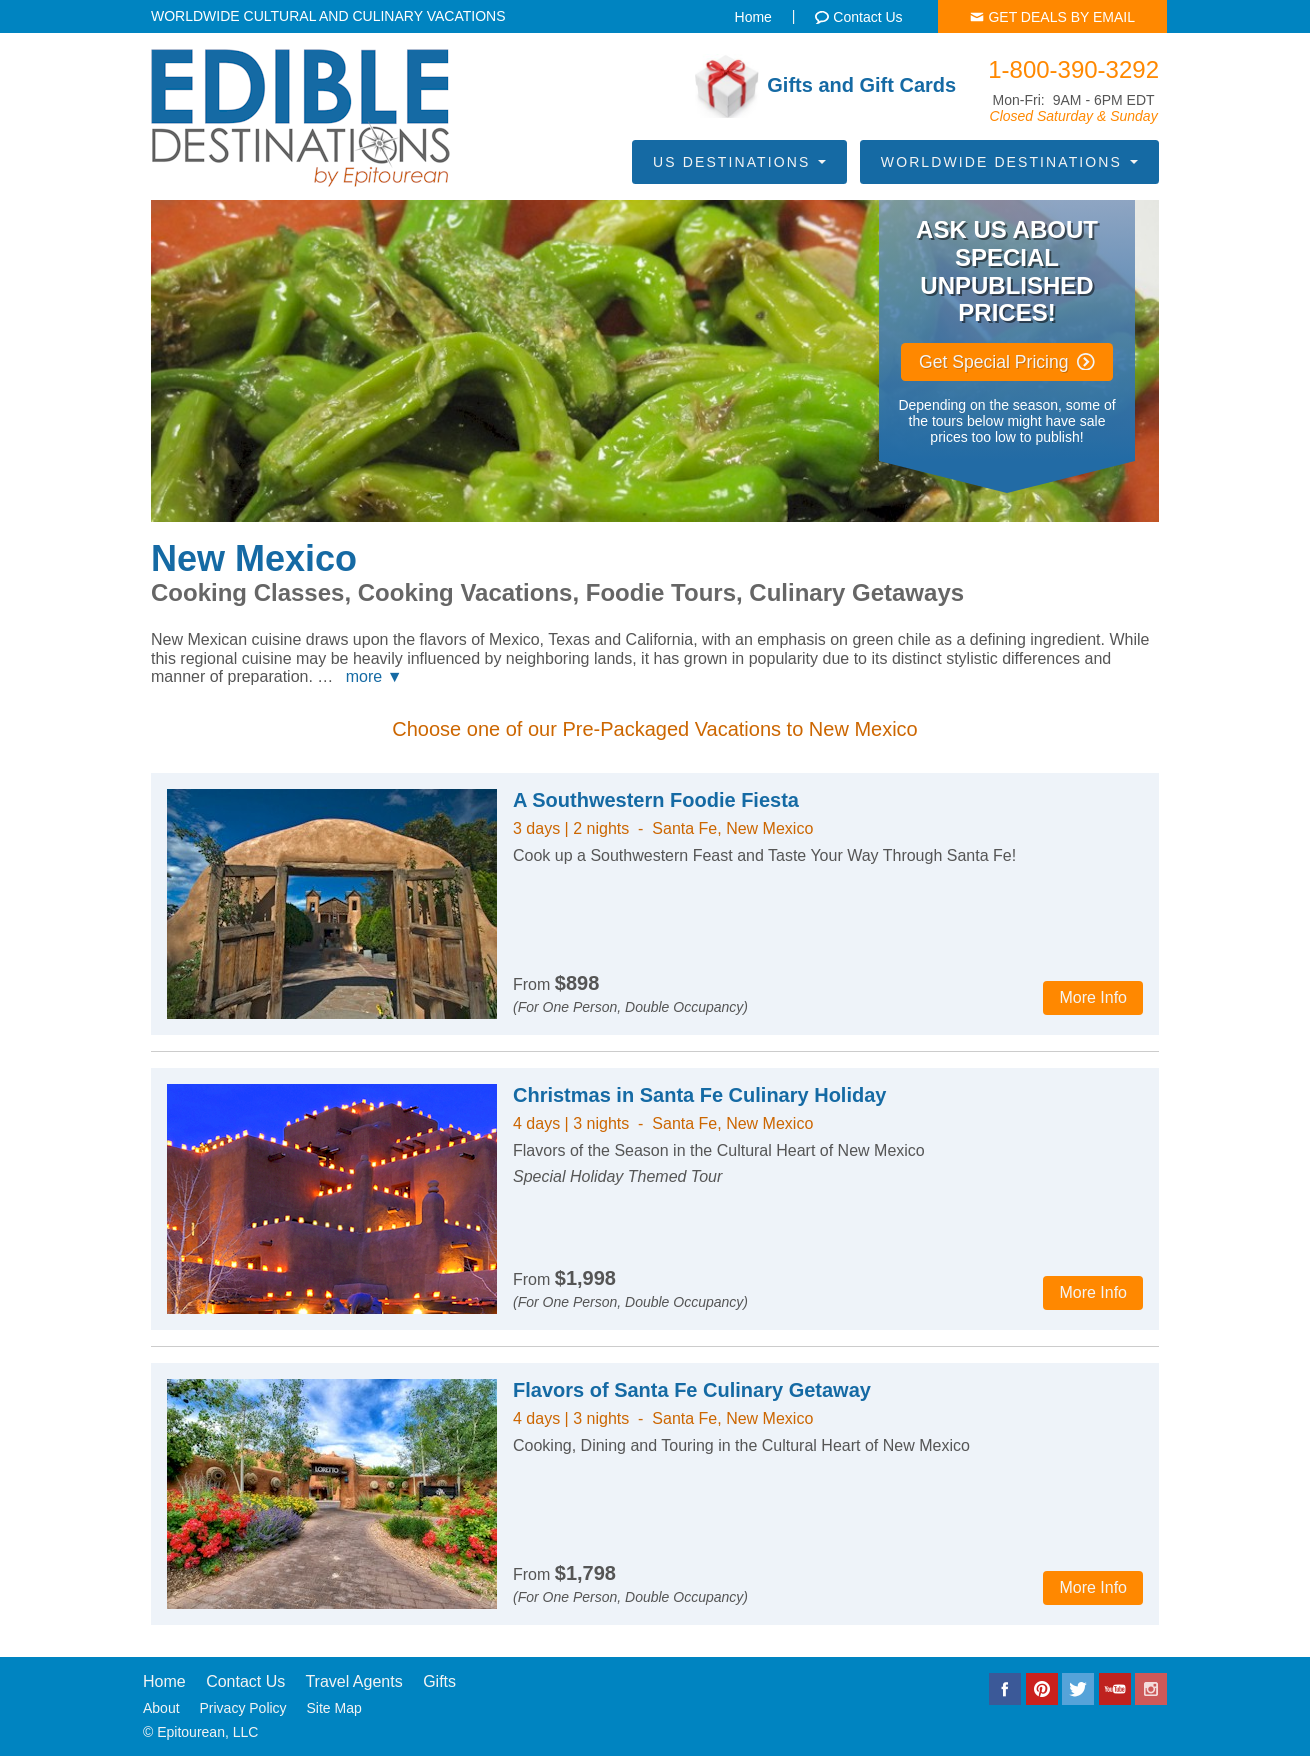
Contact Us (245, 1681)
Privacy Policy (242, 1708)
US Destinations (739, 162)
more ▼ (374, 676)
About (161, 1708)
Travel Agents (353, 1681)
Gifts (439, 1681)
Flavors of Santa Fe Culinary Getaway (692, 1390)
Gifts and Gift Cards (825, 86)
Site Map (334, 1708)
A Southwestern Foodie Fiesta (656, 800)
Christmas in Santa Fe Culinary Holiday (699, 1095)
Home (164, 1681)
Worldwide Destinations (1009, 162)
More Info (1093, 997)
